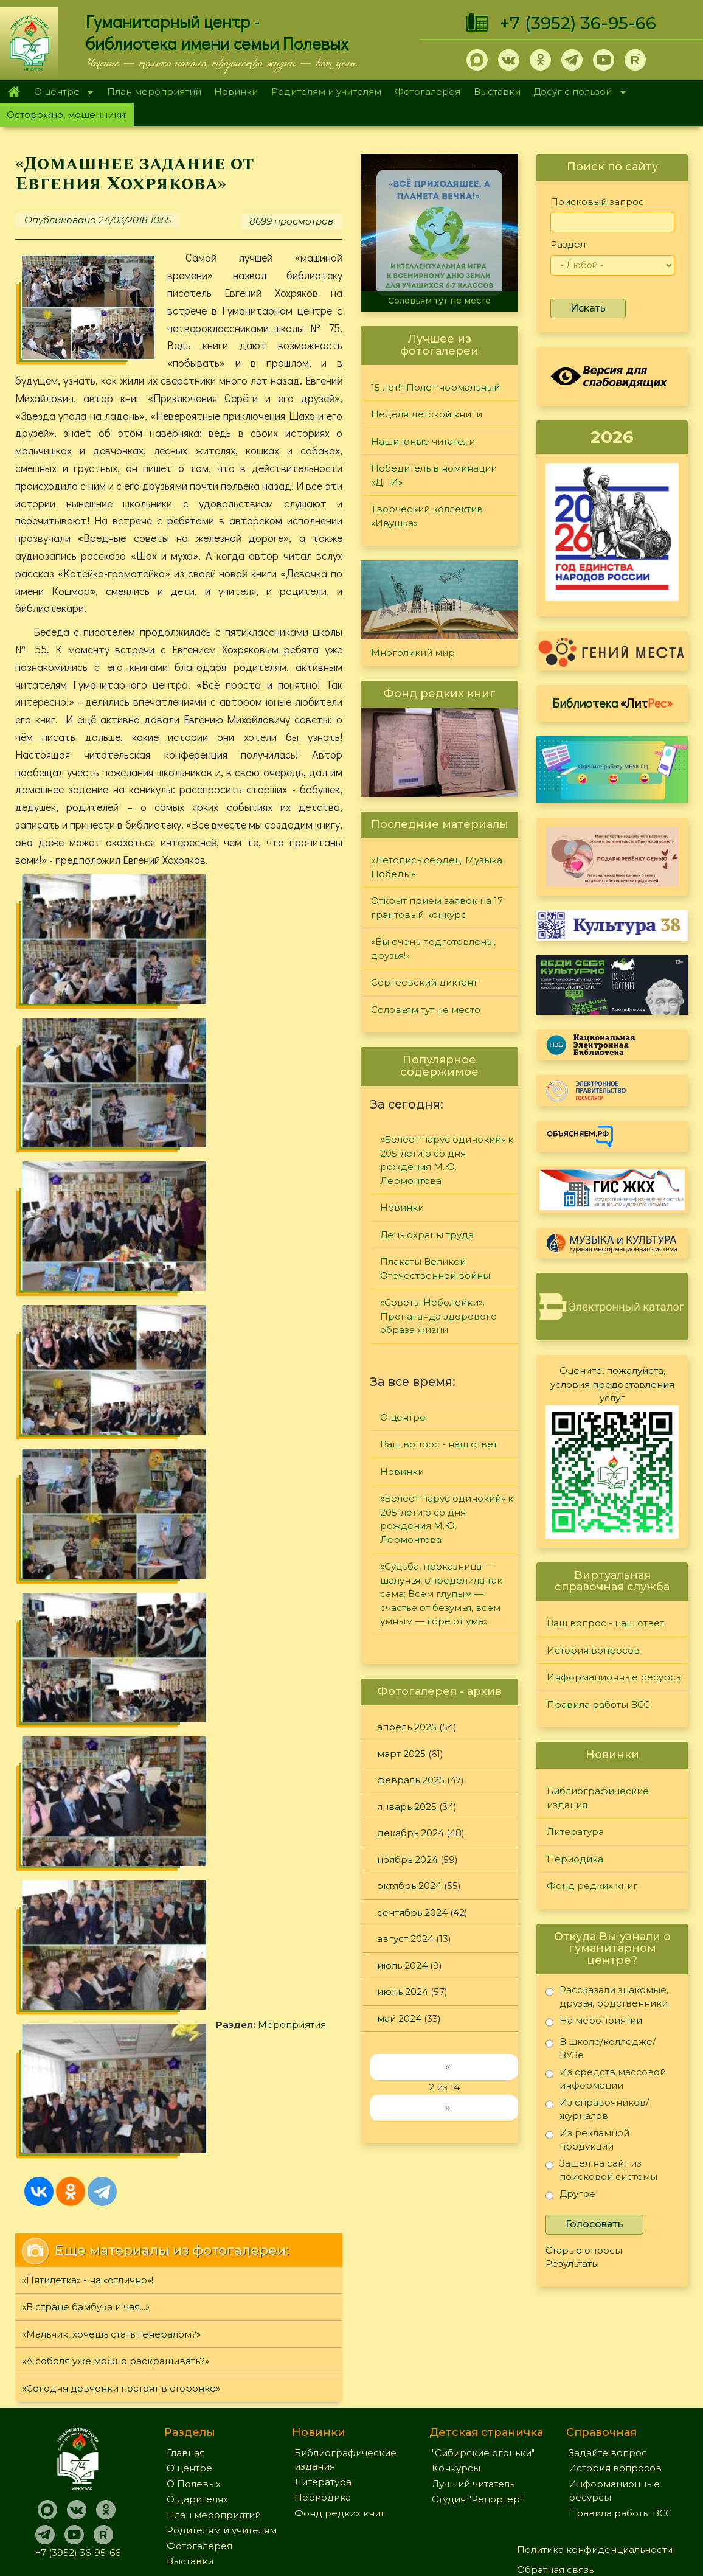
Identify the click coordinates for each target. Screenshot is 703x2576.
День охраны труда (427, 1235)
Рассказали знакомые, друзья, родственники (606, 1996)
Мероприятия (201, 1201)
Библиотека (612, 703)
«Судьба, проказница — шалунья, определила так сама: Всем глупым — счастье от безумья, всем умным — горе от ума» (441, 1594)
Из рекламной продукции (587, 2139)
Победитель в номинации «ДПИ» (434, 475)
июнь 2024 (402, 1991)
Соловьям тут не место (439, 300)
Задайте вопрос (608, 2345)
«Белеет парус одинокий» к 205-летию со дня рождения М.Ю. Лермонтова (446, 1159)
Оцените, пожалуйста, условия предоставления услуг (612, 1384)
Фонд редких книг (592, 1886)
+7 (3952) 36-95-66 (578, 23)
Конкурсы (456, 2361)
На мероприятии (593, 2022)
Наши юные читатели (423, 441)
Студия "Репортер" (477, 2392)
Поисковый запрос (597, 201)
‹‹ (447, 2066)
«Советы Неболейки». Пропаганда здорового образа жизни (438, 1316)
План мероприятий (154, 91)
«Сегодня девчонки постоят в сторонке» (121, 1503)
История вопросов (593, 1650)
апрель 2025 (407, 1727)
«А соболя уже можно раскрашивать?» (115, 1476)
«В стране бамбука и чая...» (86, 1422)
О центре (60, 93)
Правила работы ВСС (598, 1704)
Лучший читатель (473, 2376)
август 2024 (405, 1938)
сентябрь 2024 (412, 1912)
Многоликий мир (413, 652)
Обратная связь (555, 2462)
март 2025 (401, 1754)
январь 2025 (407, 1806)
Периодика (575, 1859)
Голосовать (594, 2224)
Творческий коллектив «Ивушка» (427, 516)
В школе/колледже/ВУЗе (600, 2048)
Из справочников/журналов (597, 2109)
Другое (570, 2196)
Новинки (236, 91)
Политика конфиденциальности (595, 2442)
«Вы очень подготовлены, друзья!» (433, 948)
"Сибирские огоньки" (483, 2345)
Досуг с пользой (576, 93)
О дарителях (197, 2392)
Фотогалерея (427, 91)
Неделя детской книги (426, 414)
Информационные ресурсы (615, 1677)
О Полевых (194, 2376)
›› (447, 2107)
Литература (575, 1831)
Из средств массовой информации (605, 2079)
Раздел (568, 244)
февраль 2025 (411, 1780)
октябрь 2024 (409, 1886)
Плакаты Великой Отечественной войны (435, 1268)
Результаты (572, 2263)
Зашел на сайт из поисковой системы (601, 2170)
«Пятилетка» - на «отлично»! (87, 1395)
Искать (588, 308)
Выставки (497, 91)
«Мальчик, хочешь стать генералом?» (111, 1449)
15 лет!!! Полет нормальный (435, 387)
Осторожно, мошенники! (67, 114)
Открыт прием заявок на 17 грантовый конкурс (437, 908)
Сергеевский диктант (424, 982)
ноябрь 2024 (407, 1859)
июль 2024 (402, 1965)
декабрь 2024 (410, 1833)
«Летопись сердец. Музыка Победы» (436, 867)
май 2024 (399, 2018)
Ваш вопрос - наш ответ (438, 1444)
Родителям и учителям (326, 91)
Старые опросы (583, 2250)
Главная (13, 91)
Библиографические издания (598, 1798)
